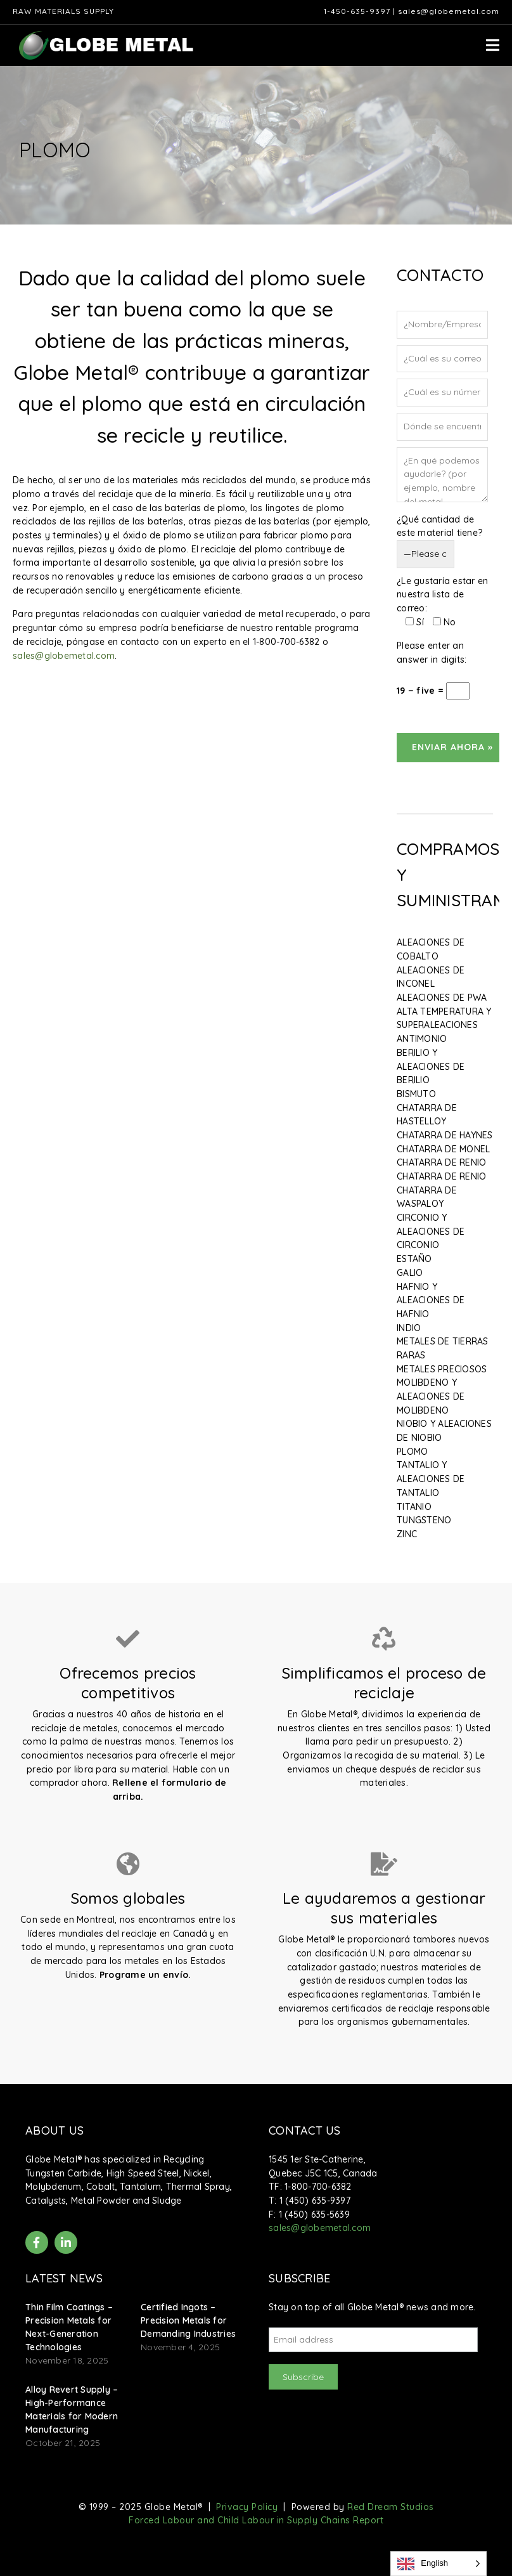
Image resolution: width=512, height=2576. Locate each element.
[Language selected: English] (438, 2563)
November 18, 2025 (66, 2360)
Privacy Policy (247, 2507)
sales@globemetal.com (448, 11)
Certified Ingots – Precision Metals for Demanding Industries (188, 2320)
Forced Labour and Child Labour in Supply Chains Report (256, 2520)
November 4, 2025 (180, 2347)
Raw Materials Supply (63, 11)
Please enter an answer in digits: (431, 652)
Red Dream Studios (390, 2507)
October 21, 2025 (62, 2443)
